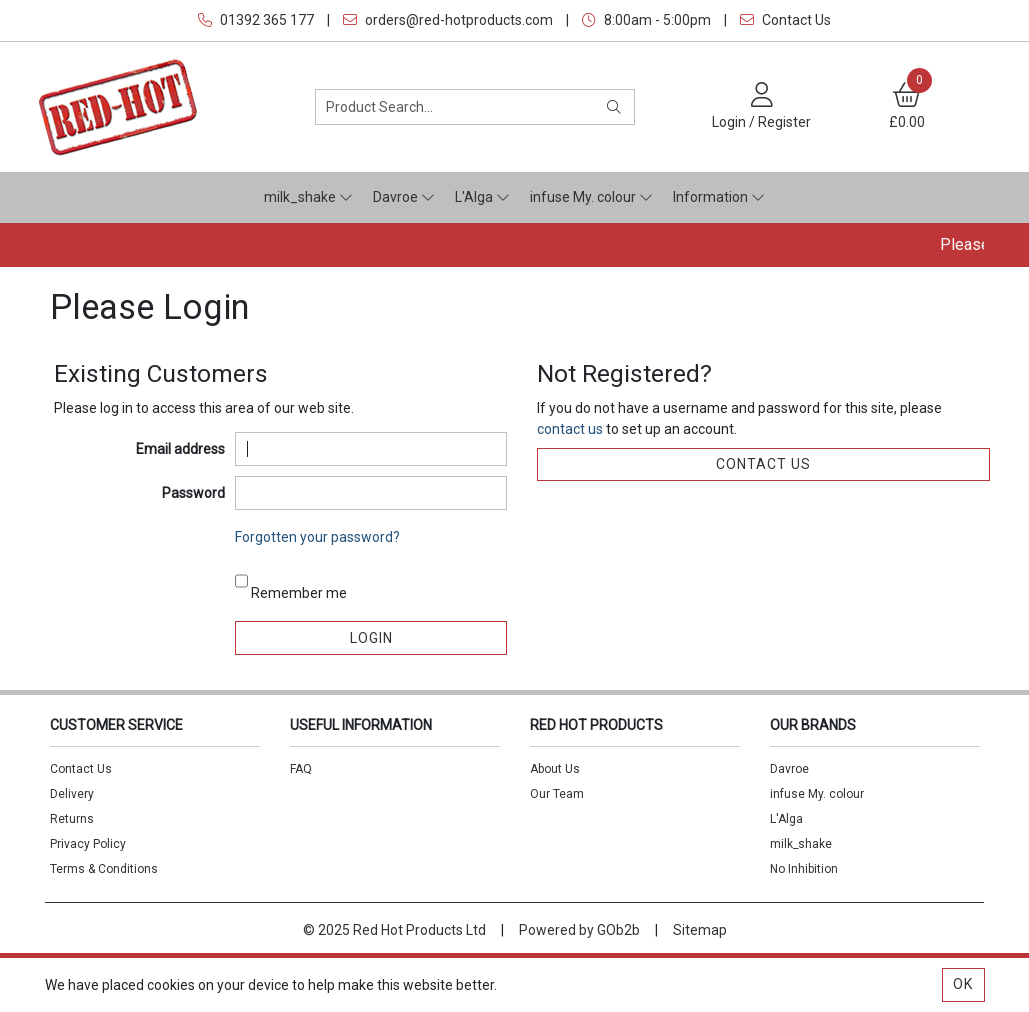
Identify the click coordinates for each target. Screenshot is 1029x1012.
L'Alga (482, 197)
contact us (571, 429)
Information (719, 197)
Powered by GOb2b (579, 930)
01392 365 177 (256, 20)
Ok (963, 984)
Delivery (72, 794)
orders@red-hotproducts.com (448, 20)
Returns (72, 819)
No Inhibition (804, 869)
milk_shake (308, 197)
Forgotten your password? (317, 537)
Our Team (557, 794)
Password (193, 493)
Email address (180, 449)
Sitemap (700, 930)
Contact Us (785, 20)
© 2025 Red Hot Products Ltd (394, 930)
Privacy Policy (88, 844)
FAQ (301, 769)
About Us (555, 769)
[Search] (614, 107)
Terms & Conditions (104, 869)
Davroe (404, 197)
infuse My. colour (591, 197)
